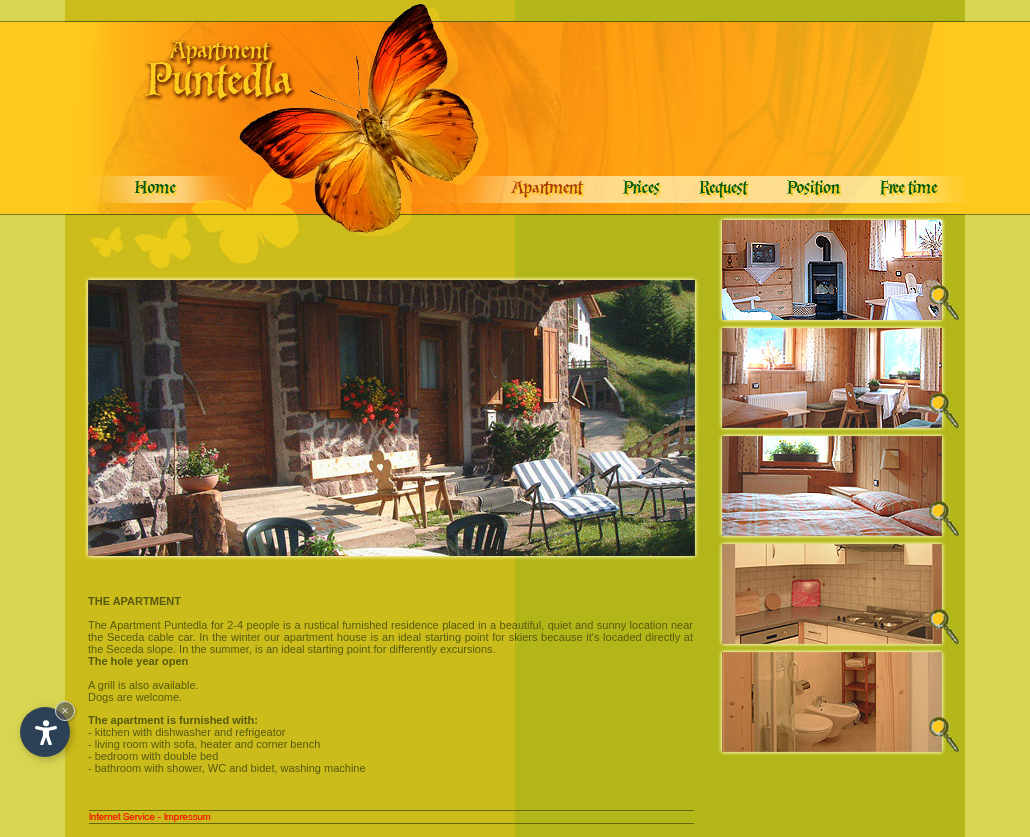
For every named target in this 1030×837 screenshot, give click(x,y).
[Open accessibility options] (45, 732)
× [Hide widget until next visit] (65, 710)
